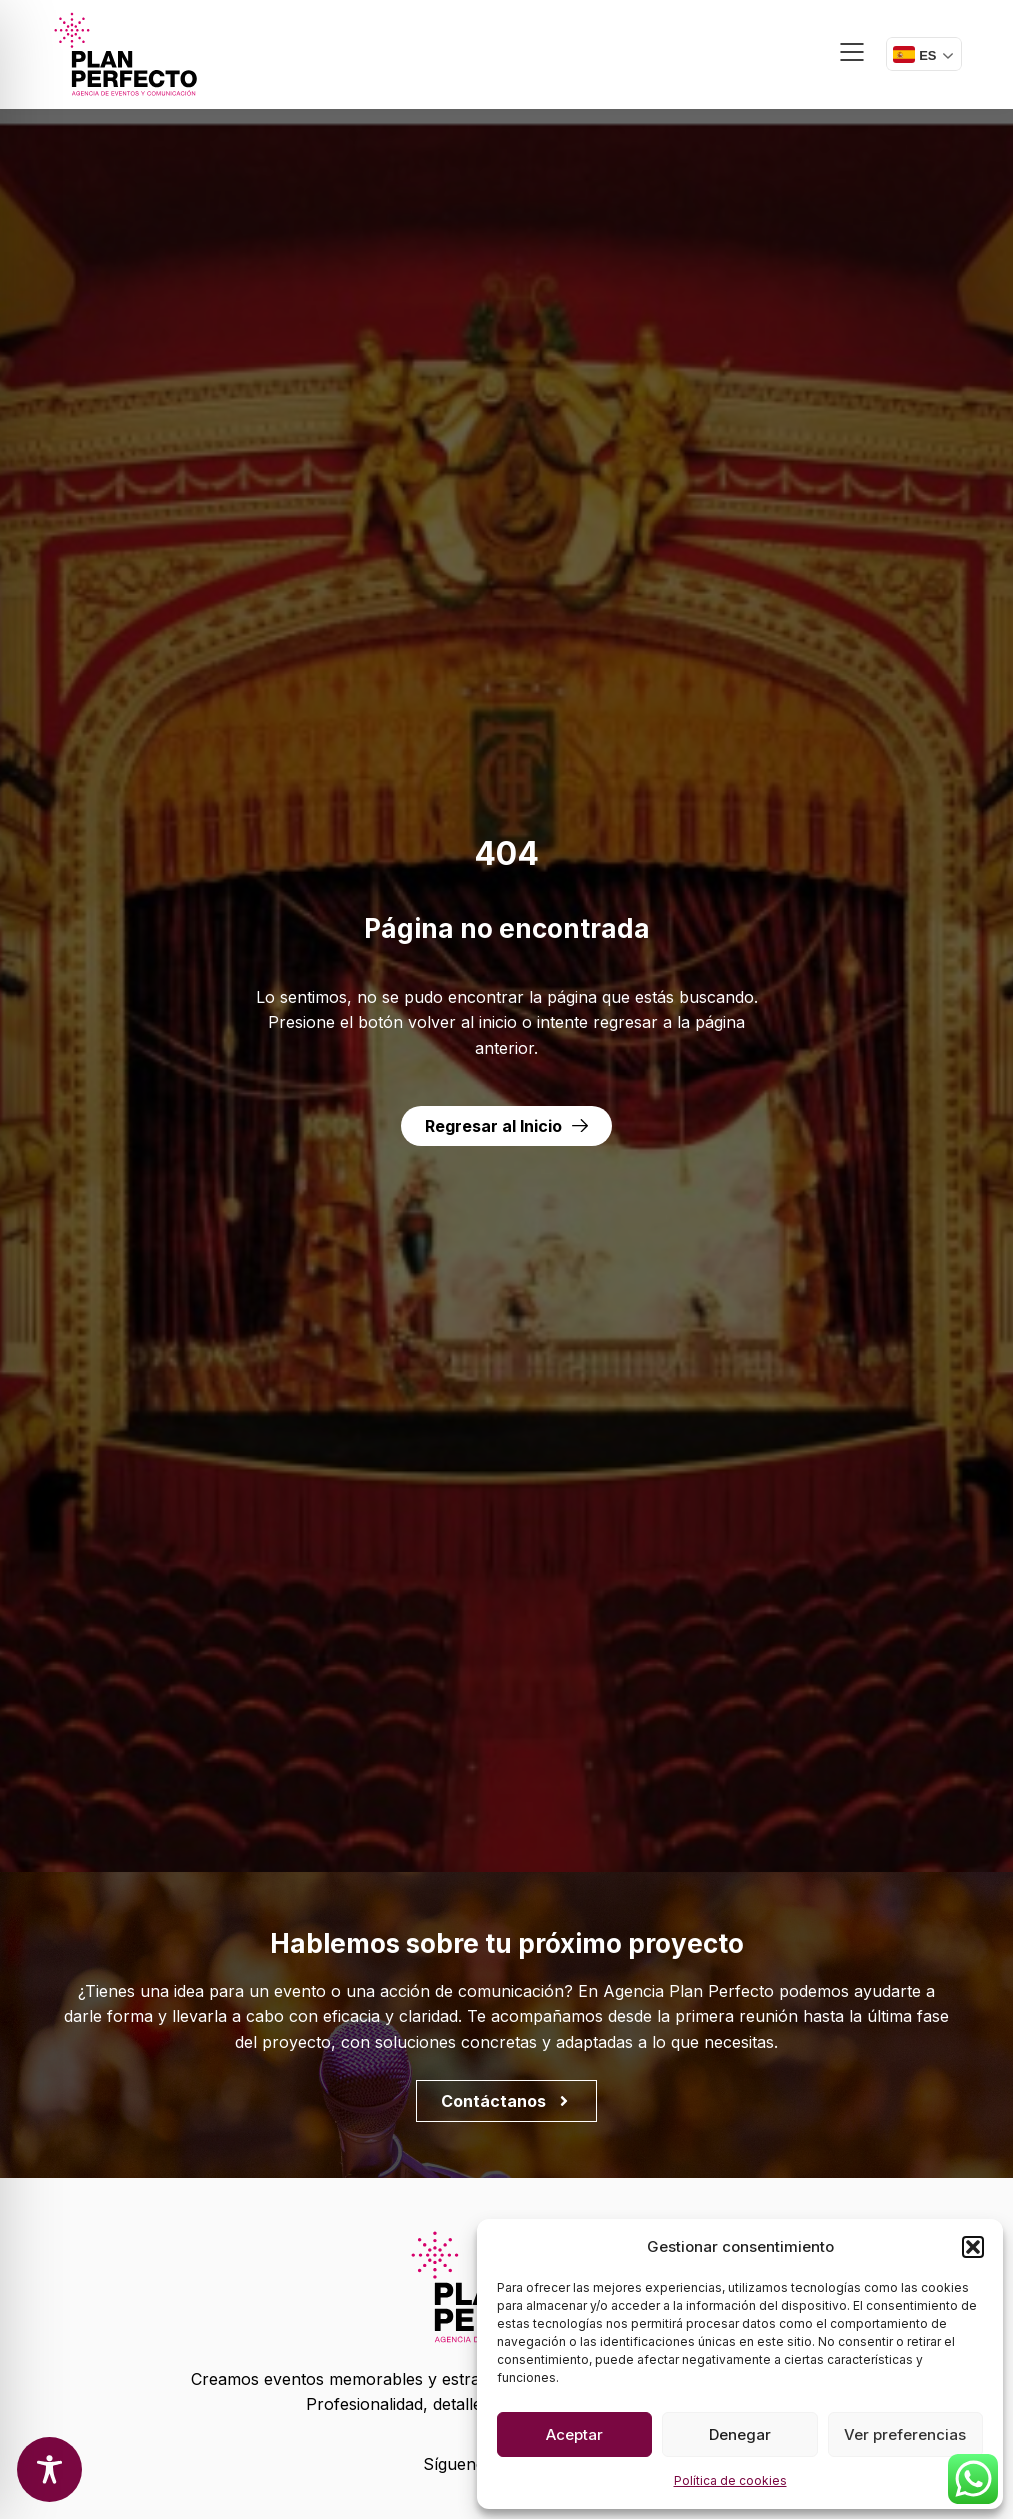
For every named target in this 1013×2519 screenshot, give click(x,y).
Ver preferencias (905, 2434)
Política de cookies (730, 2480)
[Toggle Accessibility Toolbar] (49, 2469)
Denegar (740, 2434)
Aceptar (574, 2434)
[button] (973, 2247)
